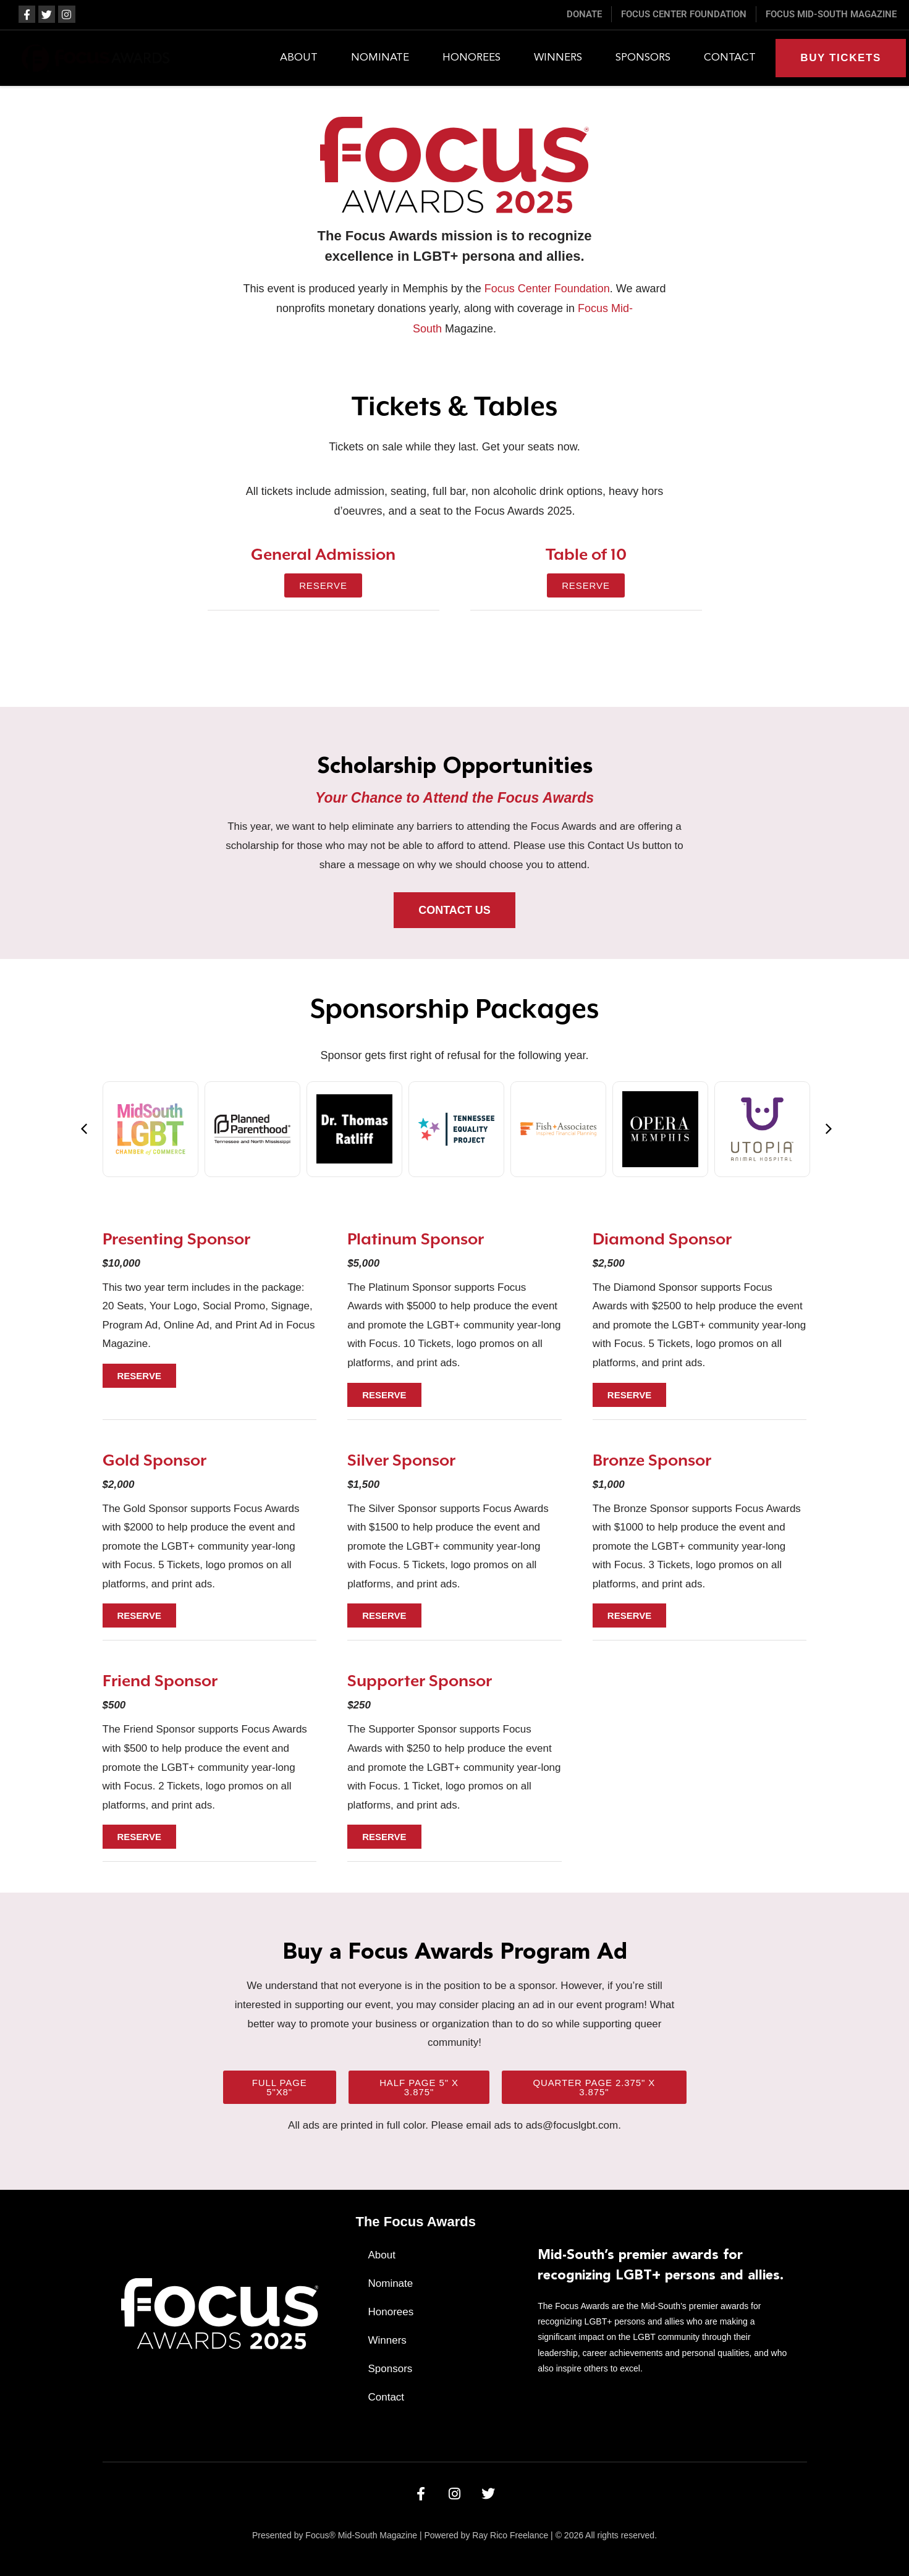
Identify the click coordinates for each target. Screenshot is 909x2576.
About (299, 58)
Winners (558, 58)
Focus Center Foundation (547, 288)
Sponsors (642, 58)
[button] (84, 1128)
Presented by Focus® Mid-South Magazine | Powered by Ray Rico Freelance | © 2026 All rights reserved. (454, 2535)
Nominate (380, 58)
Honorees (471, 58)
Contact (730, 58)
